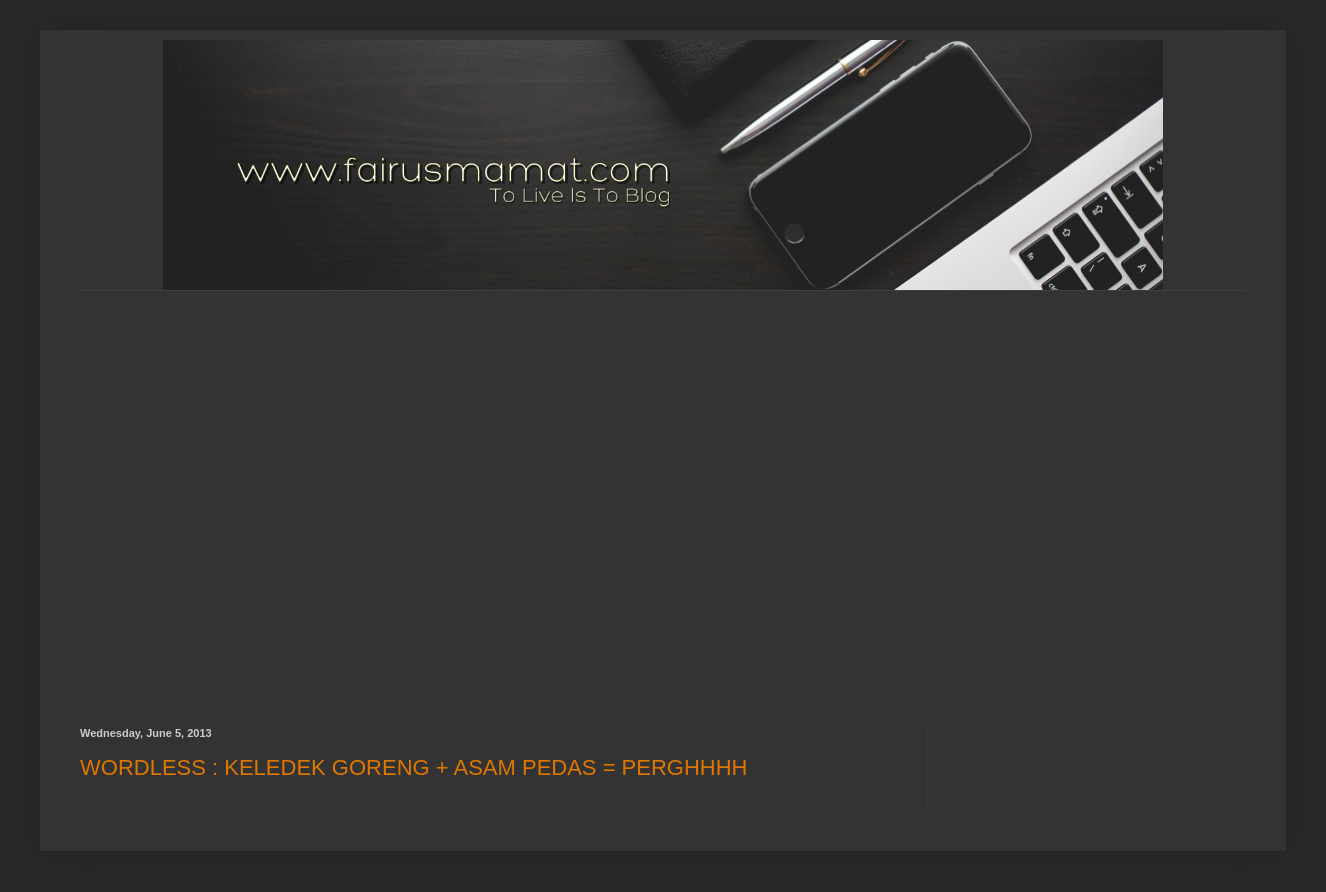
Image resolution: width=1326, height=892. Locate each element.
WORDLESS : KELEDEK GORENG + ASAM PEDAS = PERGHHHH (414, 767)
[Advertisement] (200, 491)
